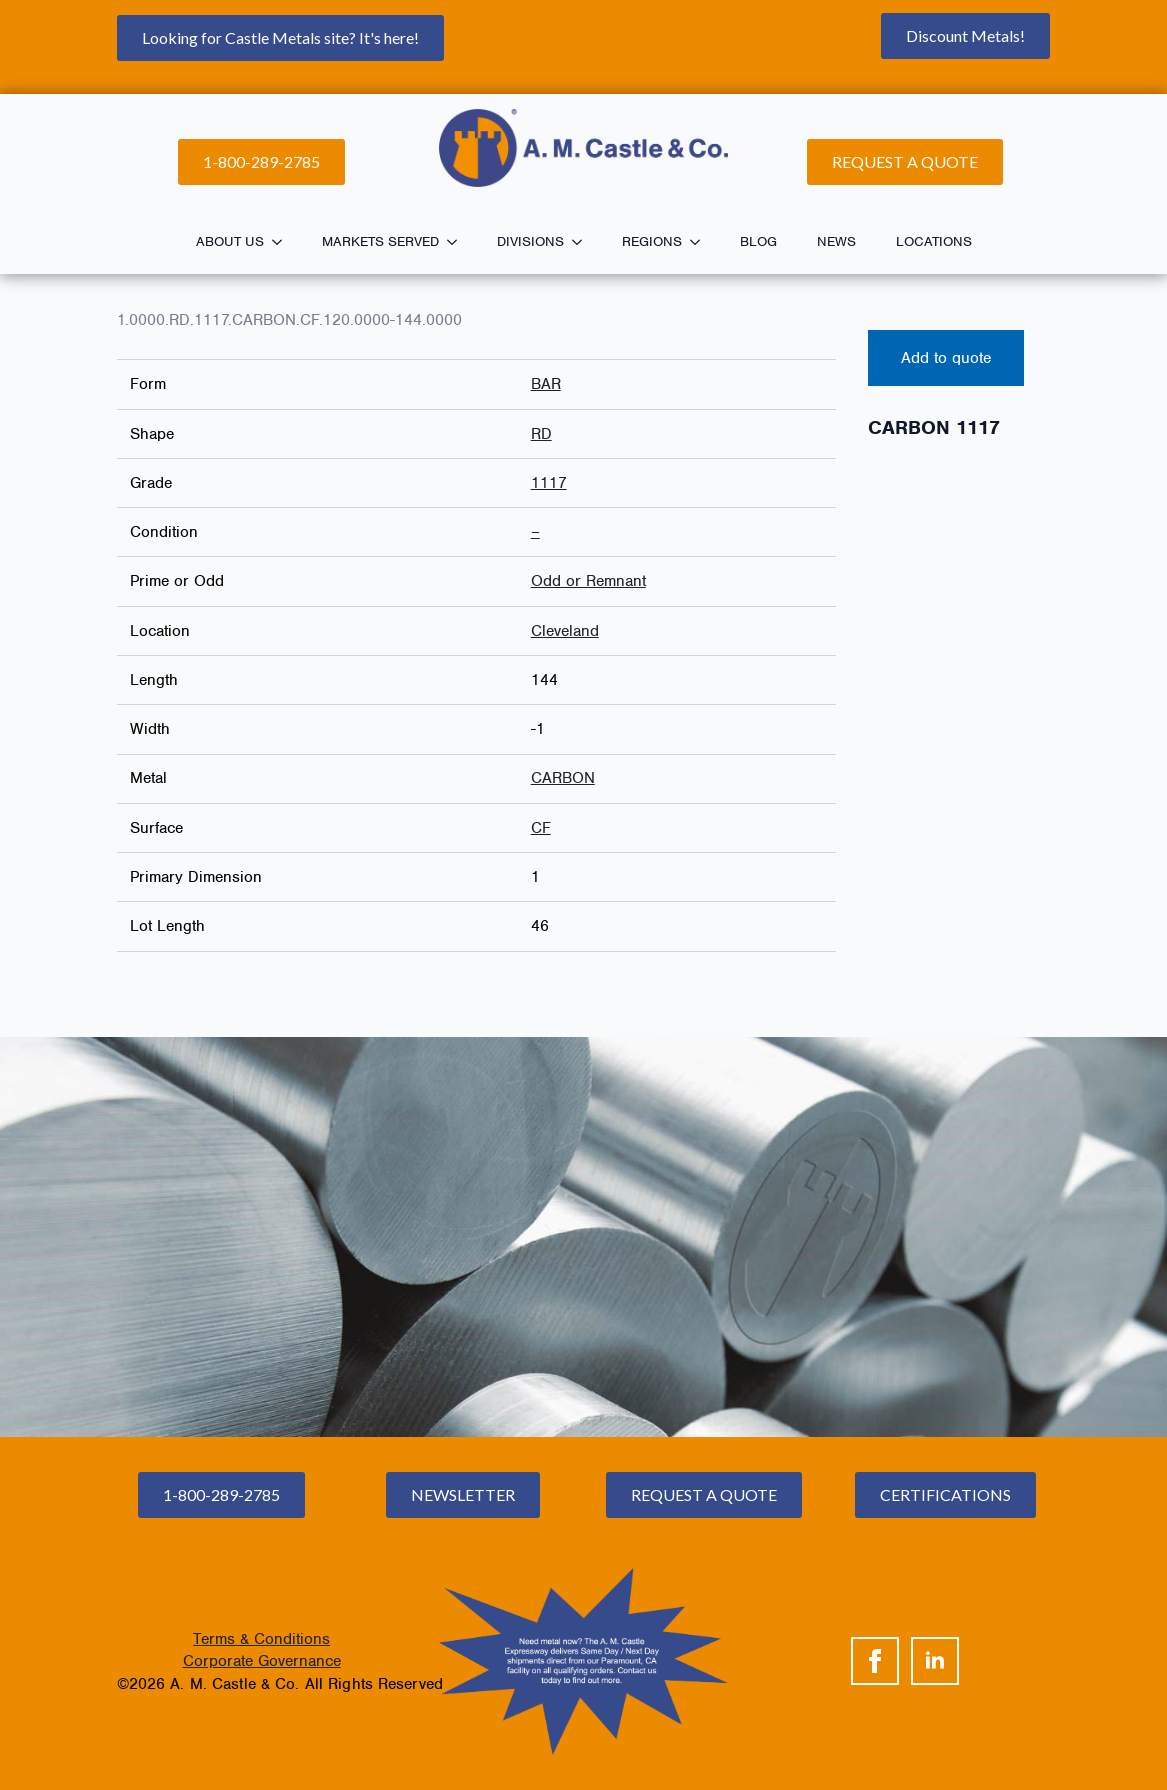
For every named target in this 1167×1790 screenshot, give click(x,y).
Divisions (530, 241)
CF (541, 828)
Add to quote (946, 358)
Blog (758, 241)
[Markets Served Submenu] (458, 242)
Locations (934, 241)
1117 (549, 483)
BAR (546, 384)
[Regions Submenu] (701, 242)
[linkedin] (935, 1661)
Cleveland (565, 631)
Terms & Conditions (261, 1639)
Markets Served (380, 241)
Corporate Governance (262, 1661)
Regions (652, 241)
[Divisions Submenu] (583, 242)
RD (541, 434)
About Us (230, 241)
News (836, 241)
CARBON (563, 778)
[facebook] (875, 1661)
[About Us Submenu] (283, 242)
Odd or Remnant (588, 581)
